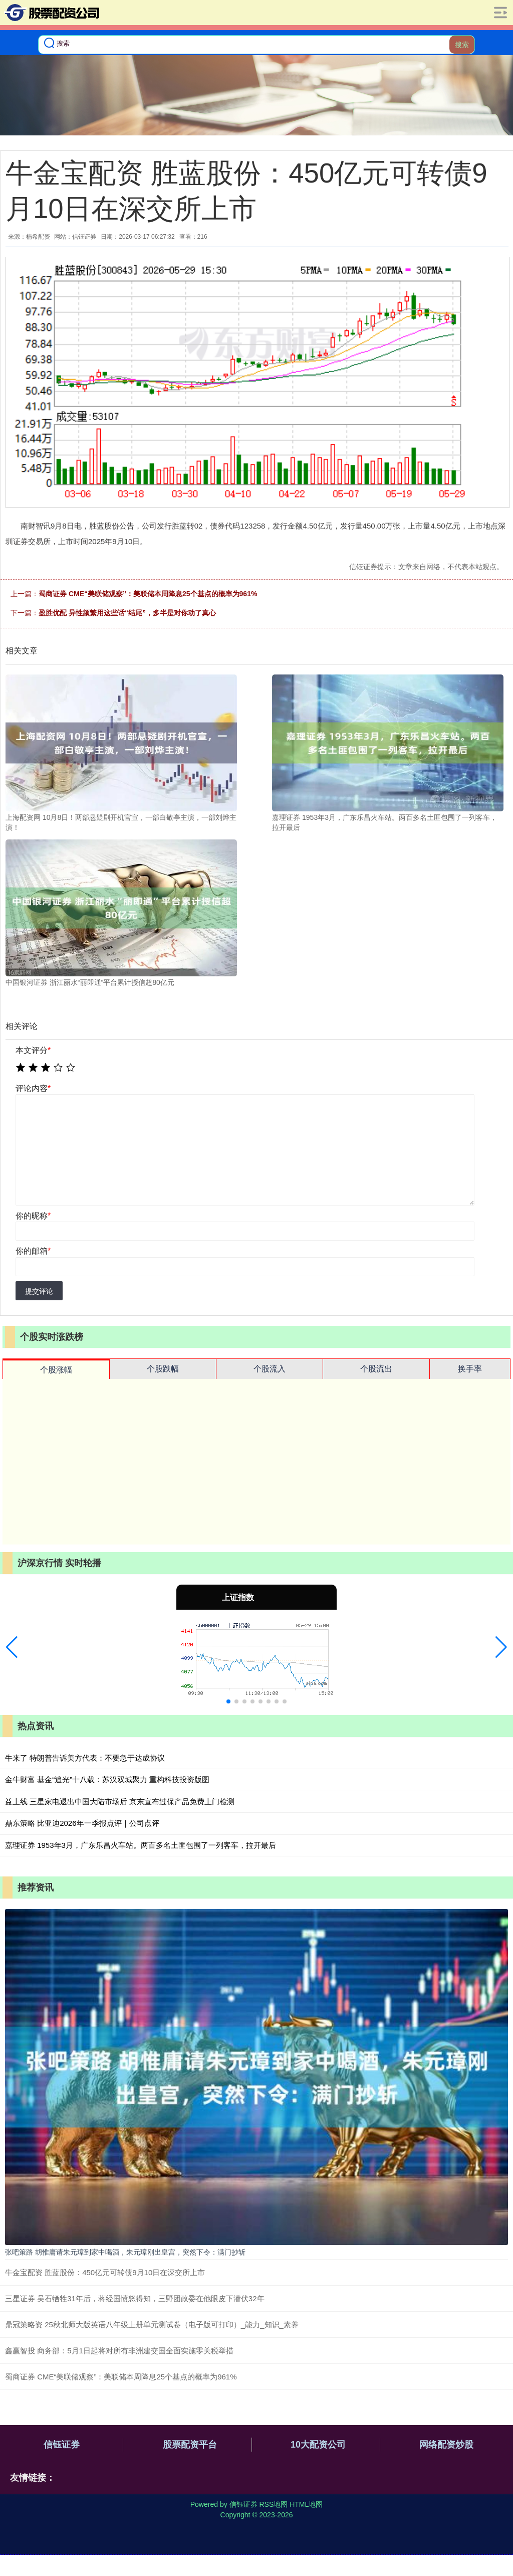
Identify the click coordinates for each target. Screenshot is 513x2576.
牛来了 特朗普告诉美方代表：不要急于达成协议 (85, 1758)
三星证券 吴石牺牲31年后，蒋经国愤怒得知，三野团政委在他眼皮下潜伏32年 (135, 2298)
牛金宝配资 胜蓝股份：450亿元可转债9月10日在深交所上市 (105, 2272)
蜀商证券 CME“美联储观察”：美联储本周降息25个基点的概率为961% (148, 594)
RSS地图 (273, 2504)
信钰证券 (62, 2445)
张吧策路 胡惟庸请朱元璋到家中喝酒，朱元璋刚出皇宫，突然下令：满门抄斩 (125, 2252)
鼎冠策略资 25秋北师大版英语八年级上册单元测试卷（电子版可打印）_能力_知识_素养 (152, 2324)
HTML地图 (306, 2504)
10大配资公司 (318, 2445)
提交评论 (39, 1291)
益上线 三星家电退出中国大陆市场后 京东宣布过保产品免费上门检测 (119, 1801)
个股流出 (376, 1368)
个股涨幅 (56, 1369)
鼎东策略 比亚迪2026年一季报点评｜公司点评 (82, 1823)
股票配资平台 (190, 2445)
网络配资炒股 (446, 2445)
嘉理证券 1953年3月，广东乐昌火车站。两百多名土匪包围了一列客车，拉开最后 (140, 1845)
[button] (12, 1647)
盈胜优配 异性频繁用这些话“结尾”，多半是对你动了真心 (127, 613)
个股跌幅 (163, 1368)
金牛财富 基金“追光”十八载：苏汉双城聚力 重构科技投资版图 (107, 1779)
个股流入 (269, 1368)
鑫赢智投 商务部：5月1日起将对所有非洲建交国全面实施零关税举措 (119, 2350)
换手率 (470, 1368)
